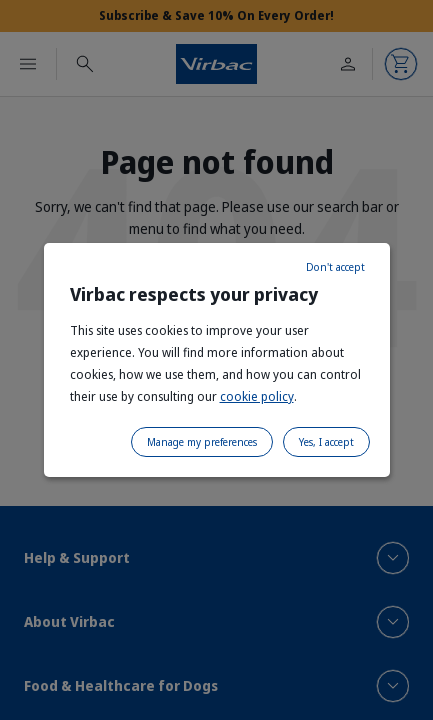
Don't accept (335, 267)
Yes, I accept (326, 442)
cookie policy (257, 396)
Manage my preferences (202, 442)
